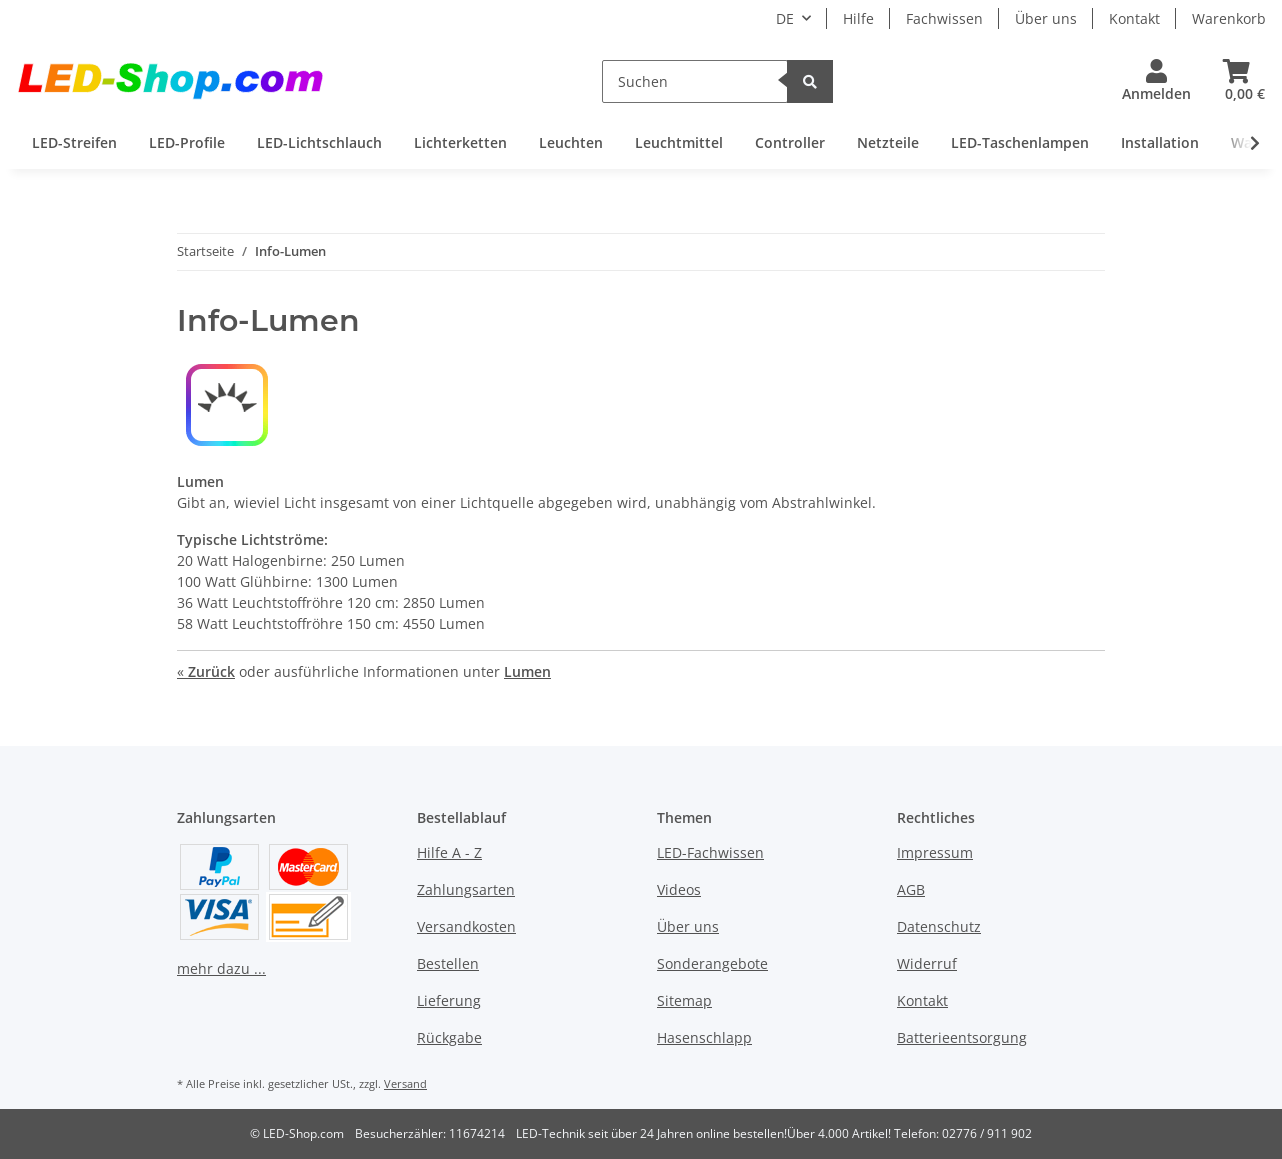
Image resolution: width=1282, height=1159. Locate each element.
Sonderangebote (712, 963)
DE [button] (785, 18)
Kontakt (1134, 18)
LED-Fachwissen (710, 852)
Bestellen (448, 963)
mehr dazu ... (221, 968)
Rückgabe (449, 1037)
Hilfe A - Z (449, 852)
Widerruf (927, 963)
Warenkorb (1229, 18)
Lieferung (449, 1000)
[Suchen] (695, 81)
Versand (405, 1083)
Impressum (935, 852)
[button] (1156, 81)
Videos (679, 889)
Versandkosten (466, 926)
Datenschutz (939, 926)
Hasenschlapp (704, 1037)
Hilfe (858, 18)
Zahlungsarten (466, 889)
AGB (911, 889)
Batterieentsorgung (962, 1037)
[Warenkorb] (1236, 81)
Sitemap (684, 1000)
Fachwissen (944, 18)
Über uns (1046, 18)
